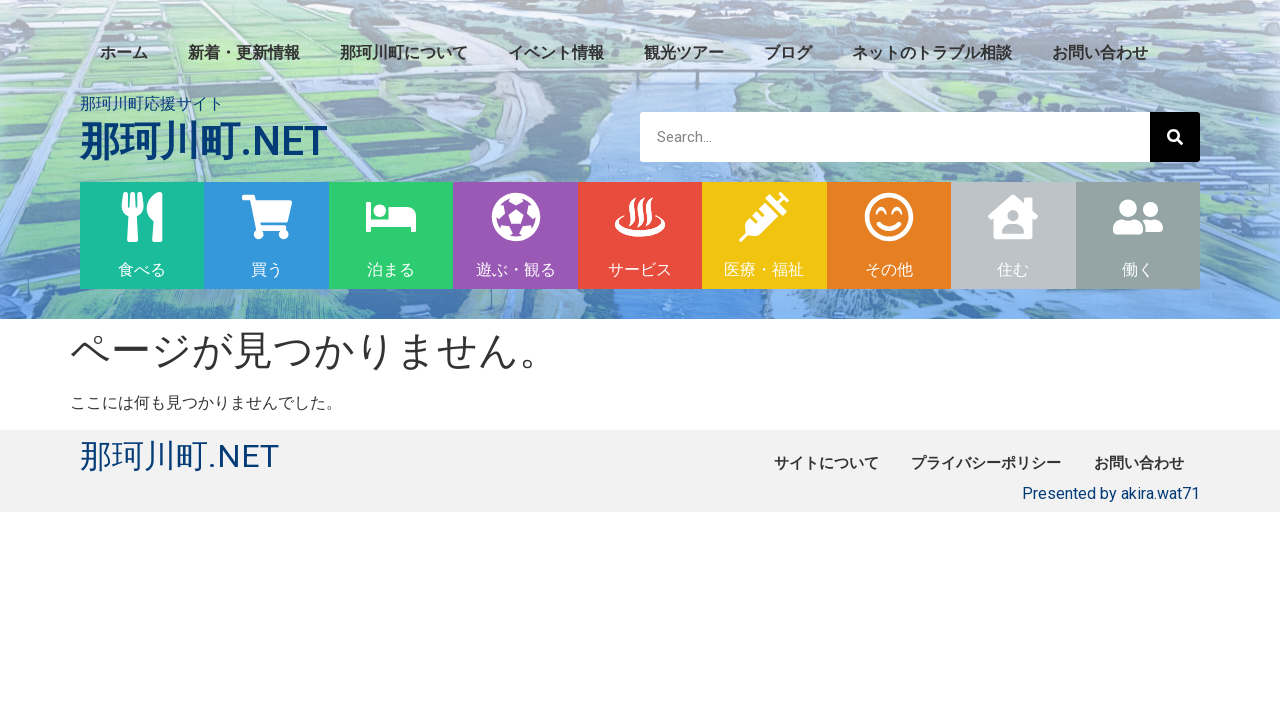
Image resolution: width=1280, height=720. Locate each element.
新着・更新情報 (244, 52)
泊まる (391, 269)
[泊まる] (391, 217)
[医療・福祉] (764, 217)
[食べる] (142, 217)
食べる (142, 269)
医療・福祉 (764, 269)
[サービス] (640, 217)
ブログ (788, 52)
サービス (640, 269)
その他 (889, 269)
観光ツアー (684, 52)
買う (267, 269)
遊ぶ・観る (516, 269)
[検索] (1175, 137)
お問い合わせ (1100, 52)
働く (1138, 269)
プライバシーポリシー (964, 462)
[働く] (1138, 217)
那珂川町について (404, 52)
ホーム (124, 52)
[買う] (267, 217)
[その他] (889, 217)
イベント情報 (556, 52)
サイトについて (788, 462)
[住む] (1013, 217)
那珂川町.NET (204, 141)
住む (1013, 269)
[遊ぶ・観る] (516, 217)
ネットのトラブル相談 (932, 52)
